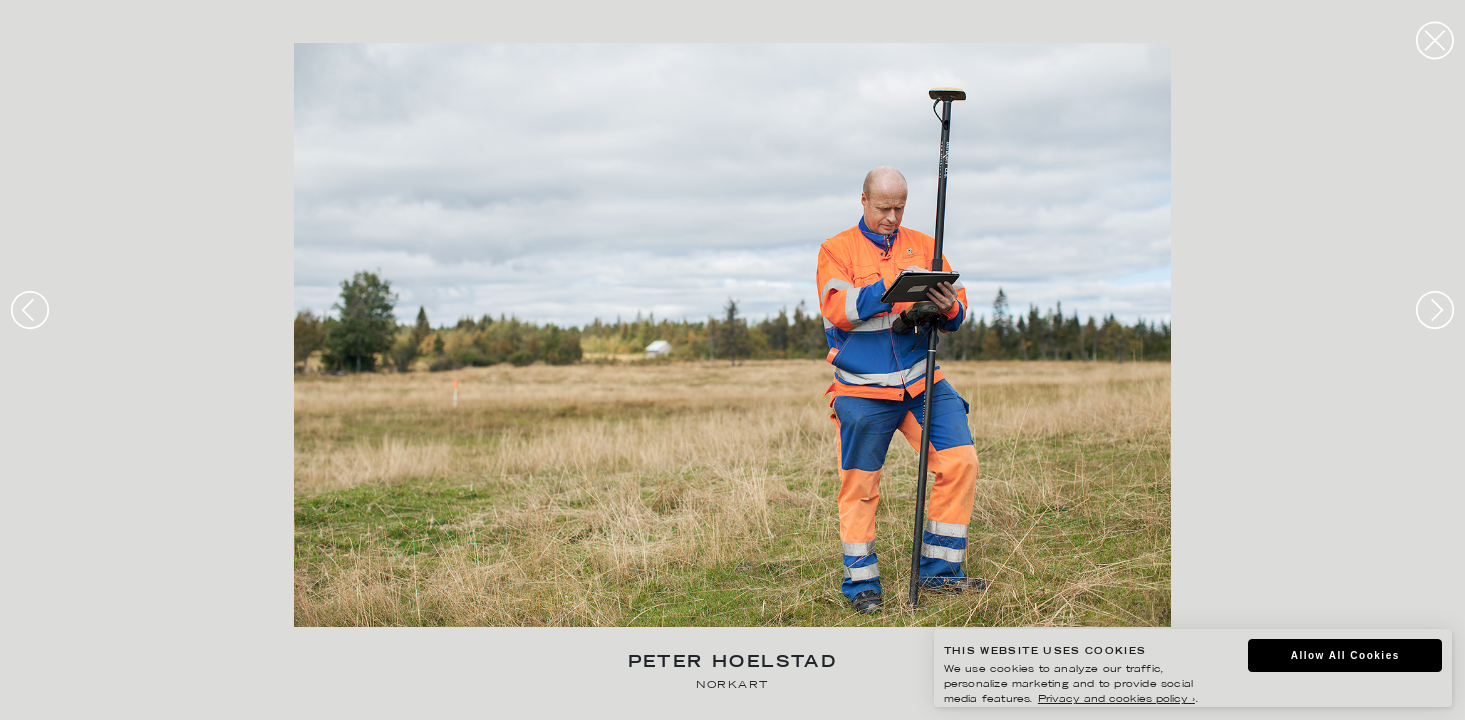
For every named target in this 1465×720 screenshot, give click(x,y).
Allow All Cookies (1345, 655)
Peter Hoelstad (733, 663)
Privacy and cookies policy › (1116, 699)
